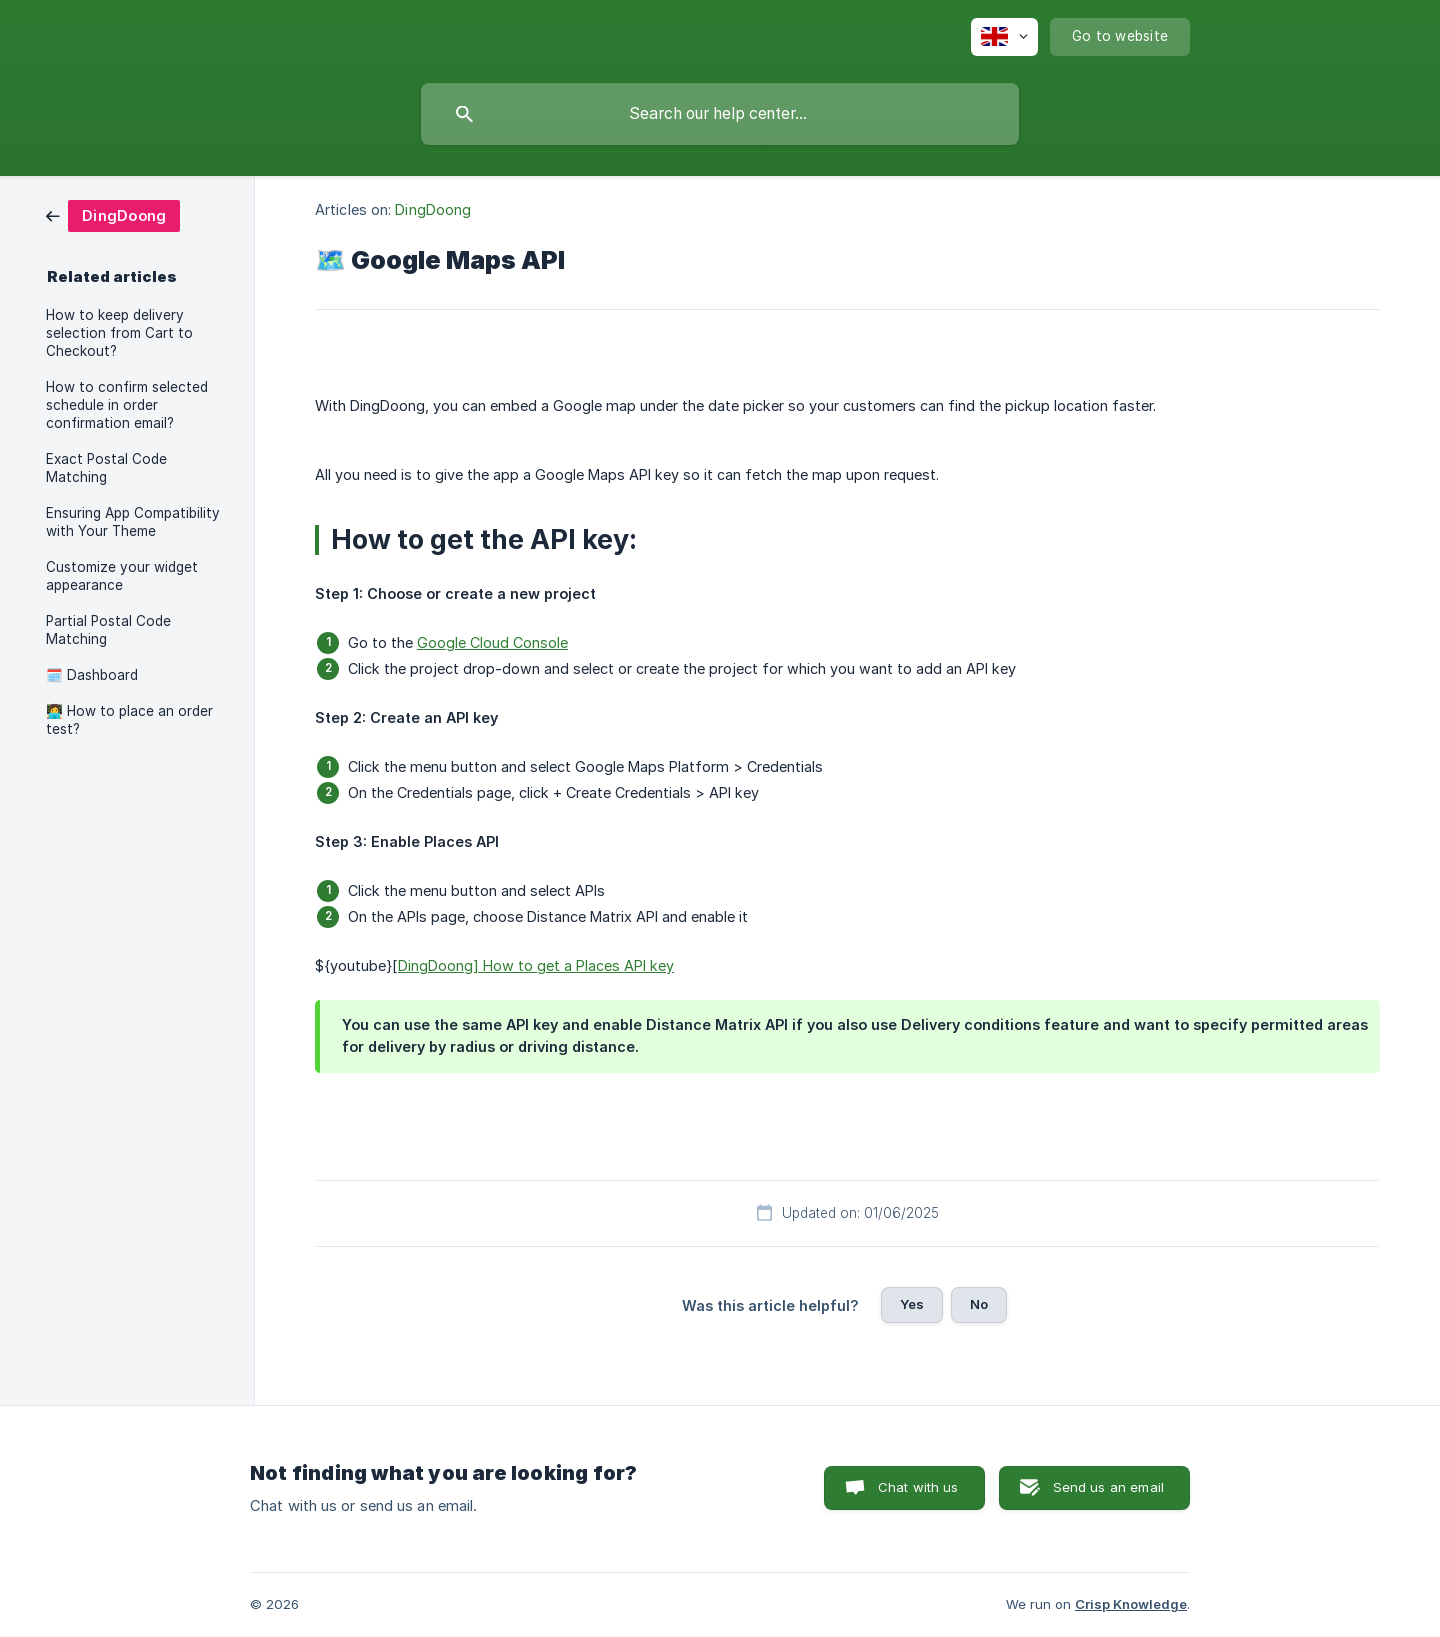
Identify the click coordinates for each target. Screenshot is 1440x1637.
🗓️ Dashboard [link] (92, 675)
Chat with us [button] (918, 1487)
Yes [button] (912, 1304)
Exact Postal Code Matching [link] (106, 468)
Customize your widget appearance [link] (122, 576)
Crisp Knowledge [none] (1131, 1604)
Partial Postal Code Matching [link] (108, 630)
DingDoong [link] (433, 209)
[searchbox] (720, 114)
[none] (1004, 37)
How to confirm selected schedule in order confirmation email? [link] (127, 405)
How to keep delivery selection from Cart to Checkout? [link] (119, 333)
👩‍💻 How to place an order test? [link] (129, 720)
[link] (113, 214)
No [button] (979, 1304)
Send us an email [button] (1108, 1487)
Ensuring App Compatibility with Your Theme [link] (133, 522)
